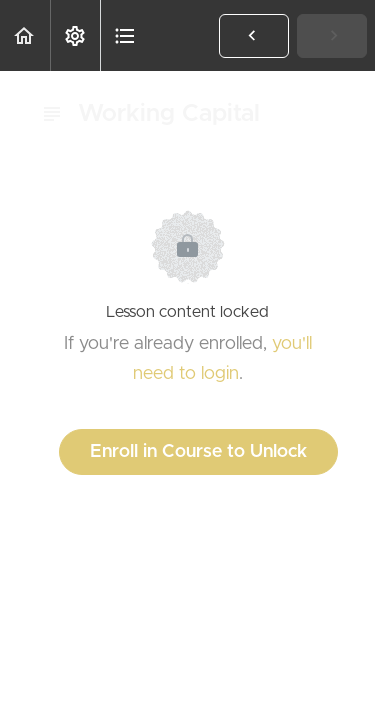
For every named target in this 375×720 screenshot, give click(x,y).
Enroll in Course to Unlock (198, 452)
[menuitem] (75, 35)
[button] (25, 35)
